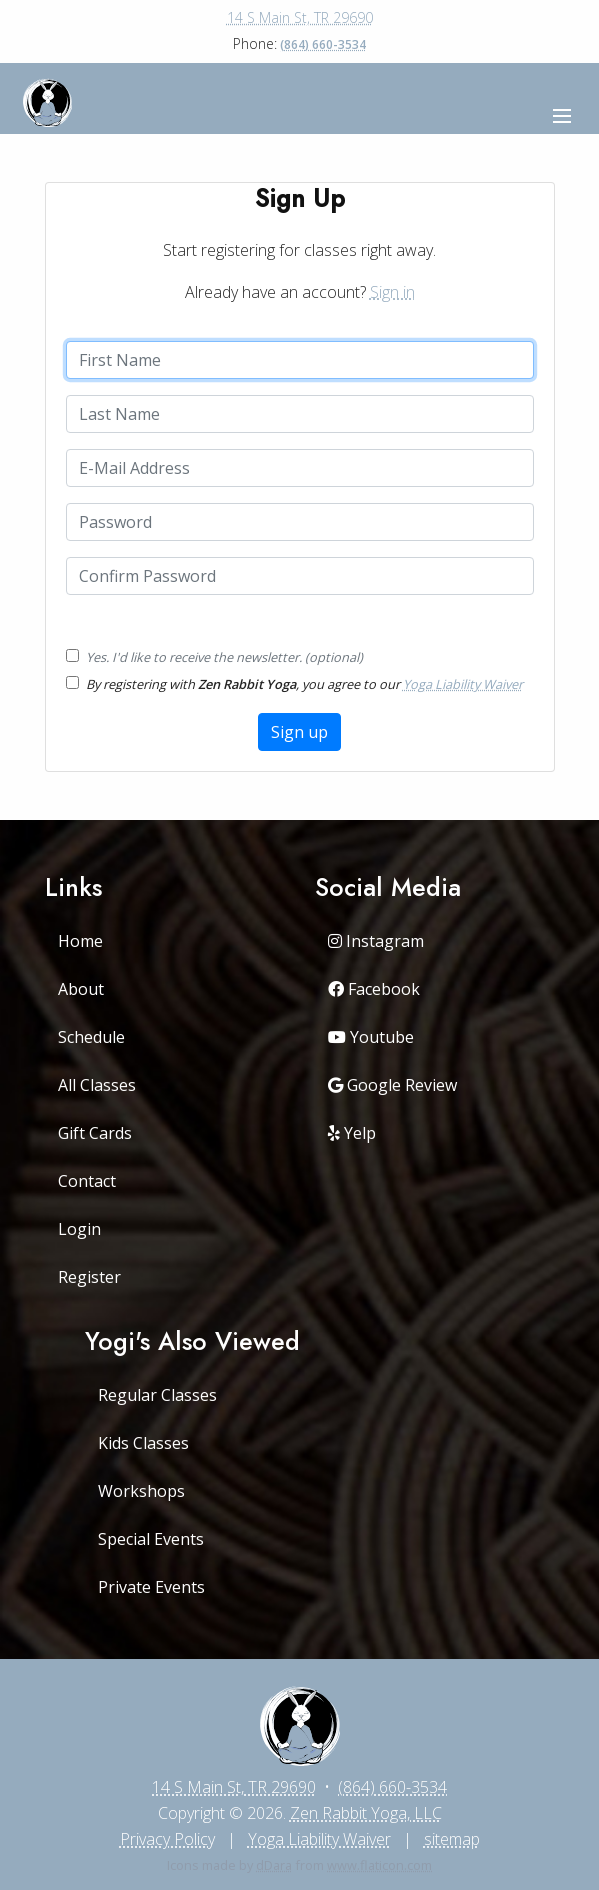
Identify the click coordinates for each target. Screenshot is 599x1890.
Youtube (371, 1037)
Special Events (151, 1539)
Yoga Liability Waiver (463, 684)
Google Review (392, 1085)
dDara (274, 1865)
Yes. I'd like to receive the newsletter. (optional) (224, 657)
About (81, 989)
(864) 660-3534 (323, 44)
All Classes (97, 1085)
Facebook (374, 989)
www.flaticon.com (379, 1865)
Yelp (352, 1133)
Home (80, 941)
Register (89, 1277)
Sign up (299, 732)
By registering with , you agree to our (304, 684)
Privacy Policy (167, 1839)
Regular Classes (157, 1395)
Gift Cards (95, 1133)
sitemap (452, 1839)
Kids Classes (143, 1443)
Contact (87, 1181)
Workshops (141, 1491)
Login (79, 1229)
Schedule (91, 1037)
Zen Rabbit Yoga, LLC (366, 1813)
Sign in (392, 292)
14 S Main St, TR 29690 (300, 17)
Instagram (376, 941)
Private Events (151, 1587)
